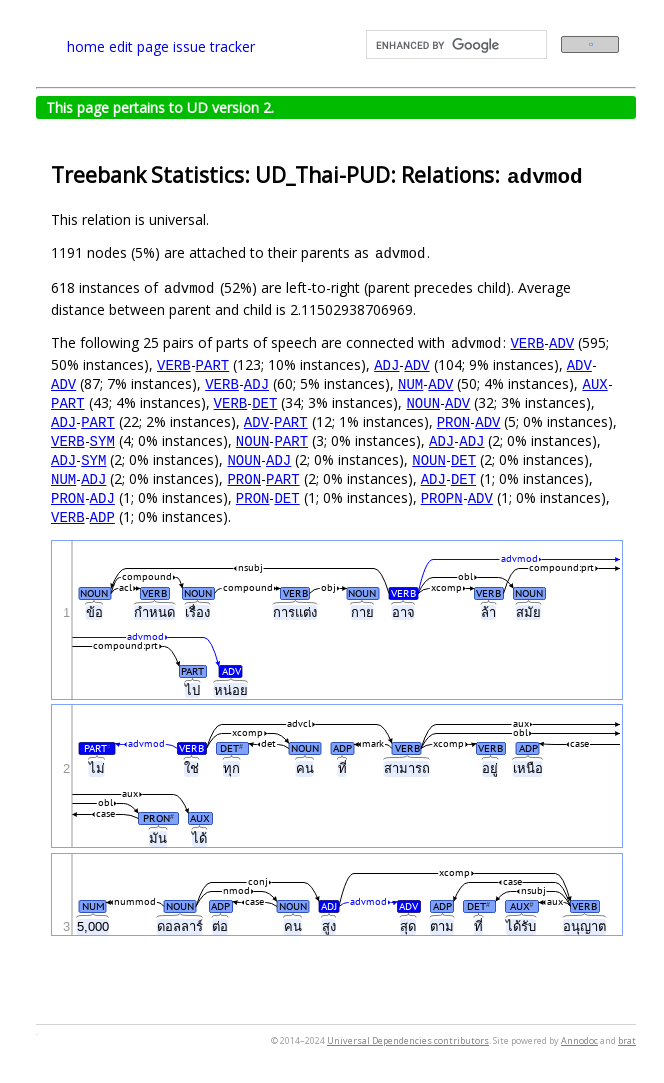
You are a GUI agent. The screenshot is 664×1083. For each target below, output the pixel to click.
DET (264, 402)
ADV (561, 342)
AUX (594, 383)
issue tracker (214, 46)
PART (213, 364)
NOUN (423, 402)
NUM (410, 383)
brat (627, 1040)
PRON (454, 421)
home (86, 46)
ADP (102, 516)
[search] (454, 45)
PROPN (442, 497)
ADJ (386, 364)
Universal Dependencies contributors (408, 1040)
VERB (527, 342)
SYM (102, 440)
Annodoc (579, 1040)
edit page (139, 46)
